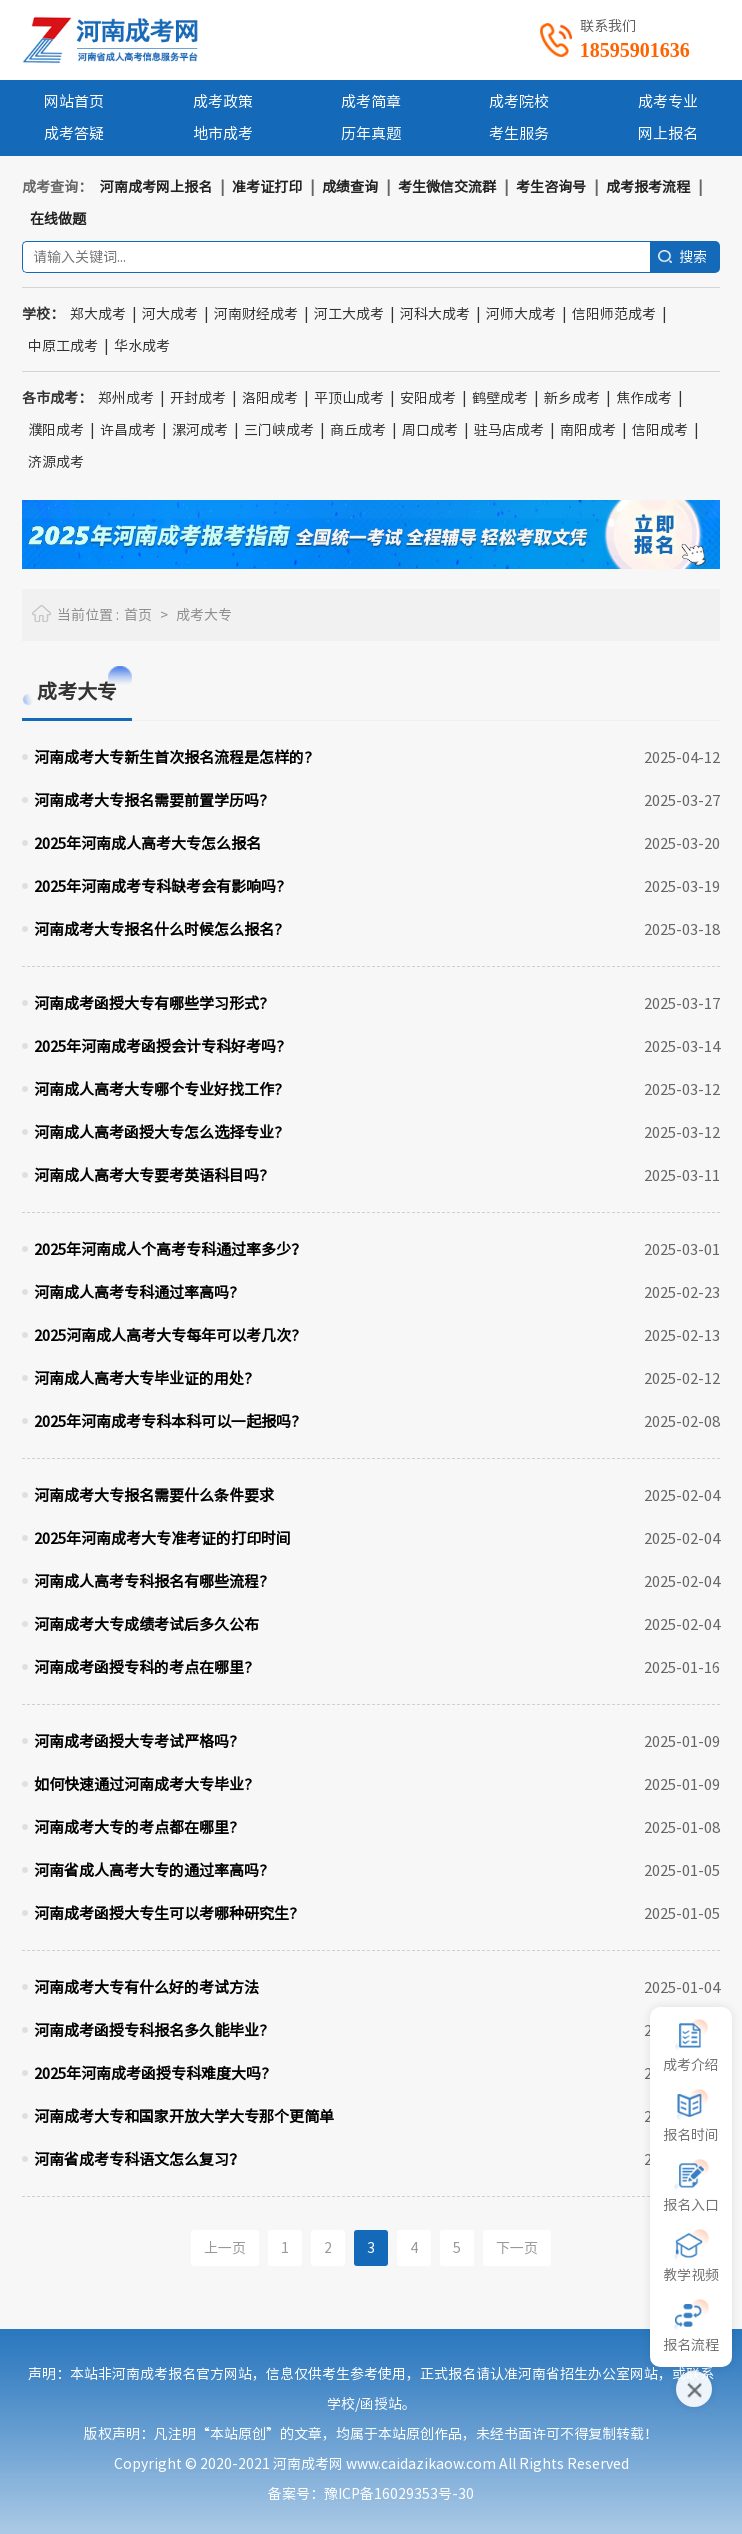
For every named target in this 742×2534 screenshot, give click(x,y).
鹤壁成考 (500, 398)
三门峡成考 (279, 430)
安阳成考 (428, 398)
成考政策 (223, 101)
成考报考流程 (648, 187)
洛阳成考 (270, 398)
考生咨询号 (551, 187)
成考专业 (668, 101)
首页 (138, 615)
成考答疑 (74, 133)
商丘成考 (358, 430)
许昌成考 (128, 430)
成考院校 (519, 101)
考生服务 (519, 133)
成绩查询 (350, 187)
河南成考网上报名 (156, 187)
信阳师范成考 (614, 314)
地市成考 (223, 133)
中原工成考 (63, 346)
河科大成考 (435, 314)
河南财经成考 (256, 314)
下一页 (517, 2248)
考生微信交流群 (447, 187)
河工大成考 (349, 314)
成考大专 (204, 615)
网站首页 (74, 101)
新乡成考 (572, 398)
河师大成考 (521, 314)
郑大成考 (98, 314)
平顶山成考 (349, 398)
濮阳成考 (56, 430)
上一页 (225, 2248)
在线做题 (58, 219)
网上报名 (668, 133)
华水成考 (142, 346)
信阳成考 (660, 430)
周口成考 (430, 430)
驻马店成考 (509, 430)
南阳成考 (588, 430)
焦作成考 (644, 398)
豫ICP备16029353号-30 (399, 2494)
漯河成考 (200, 430)
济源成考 (56, 462)
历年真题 (371, 133)
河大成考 (170, 314)
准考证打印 (267, 187)
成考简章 (371, 101)
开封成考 (198, 398)
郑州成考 (126, 398)
